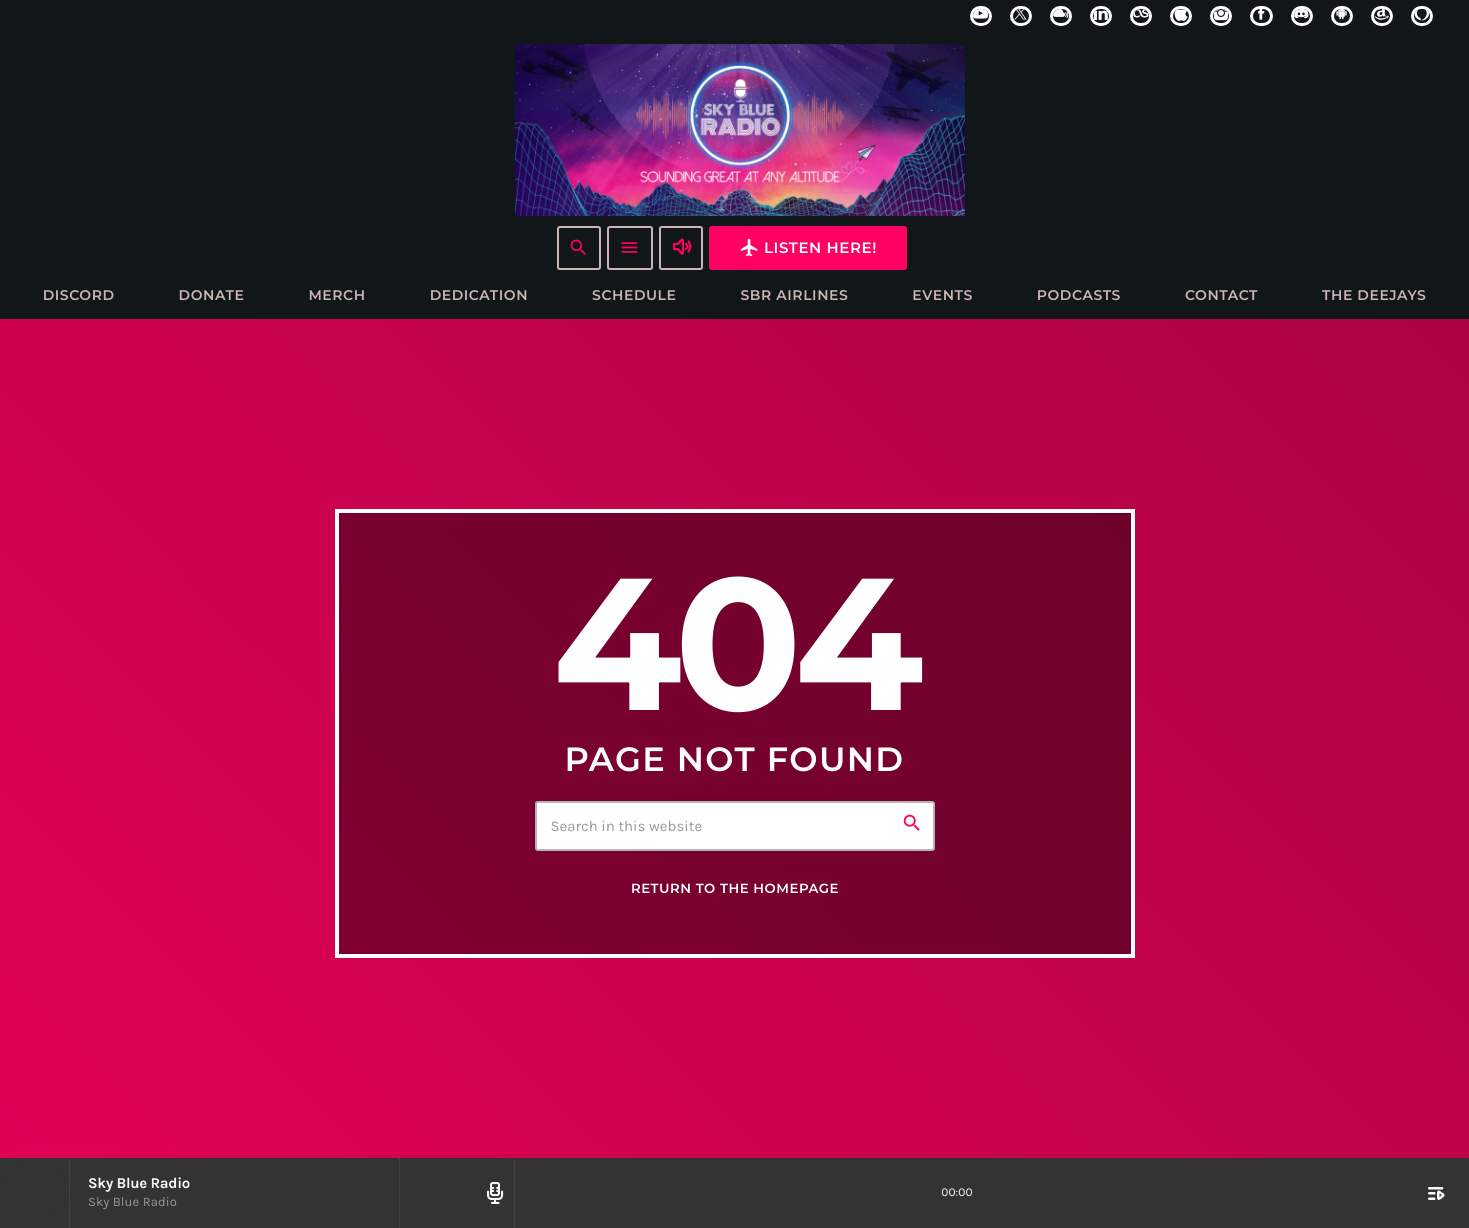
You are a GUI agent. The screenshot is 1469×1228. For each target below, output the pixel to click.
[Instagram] (1221, 16)
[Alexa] (1422, 16)
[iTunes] (1181, 16)
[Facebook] (1261, 16)
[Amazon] (1382, 16)
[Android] (1342, 16)
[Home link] (740, 129)
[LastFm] (1141, 16)
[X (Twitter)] (1021, 16)
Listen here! (808, 247)
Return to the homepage (735, 890)
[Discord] (1302, 16)
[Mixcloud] (1061, 16)
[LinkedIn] (1101, 16)
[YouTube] (981, 16)
